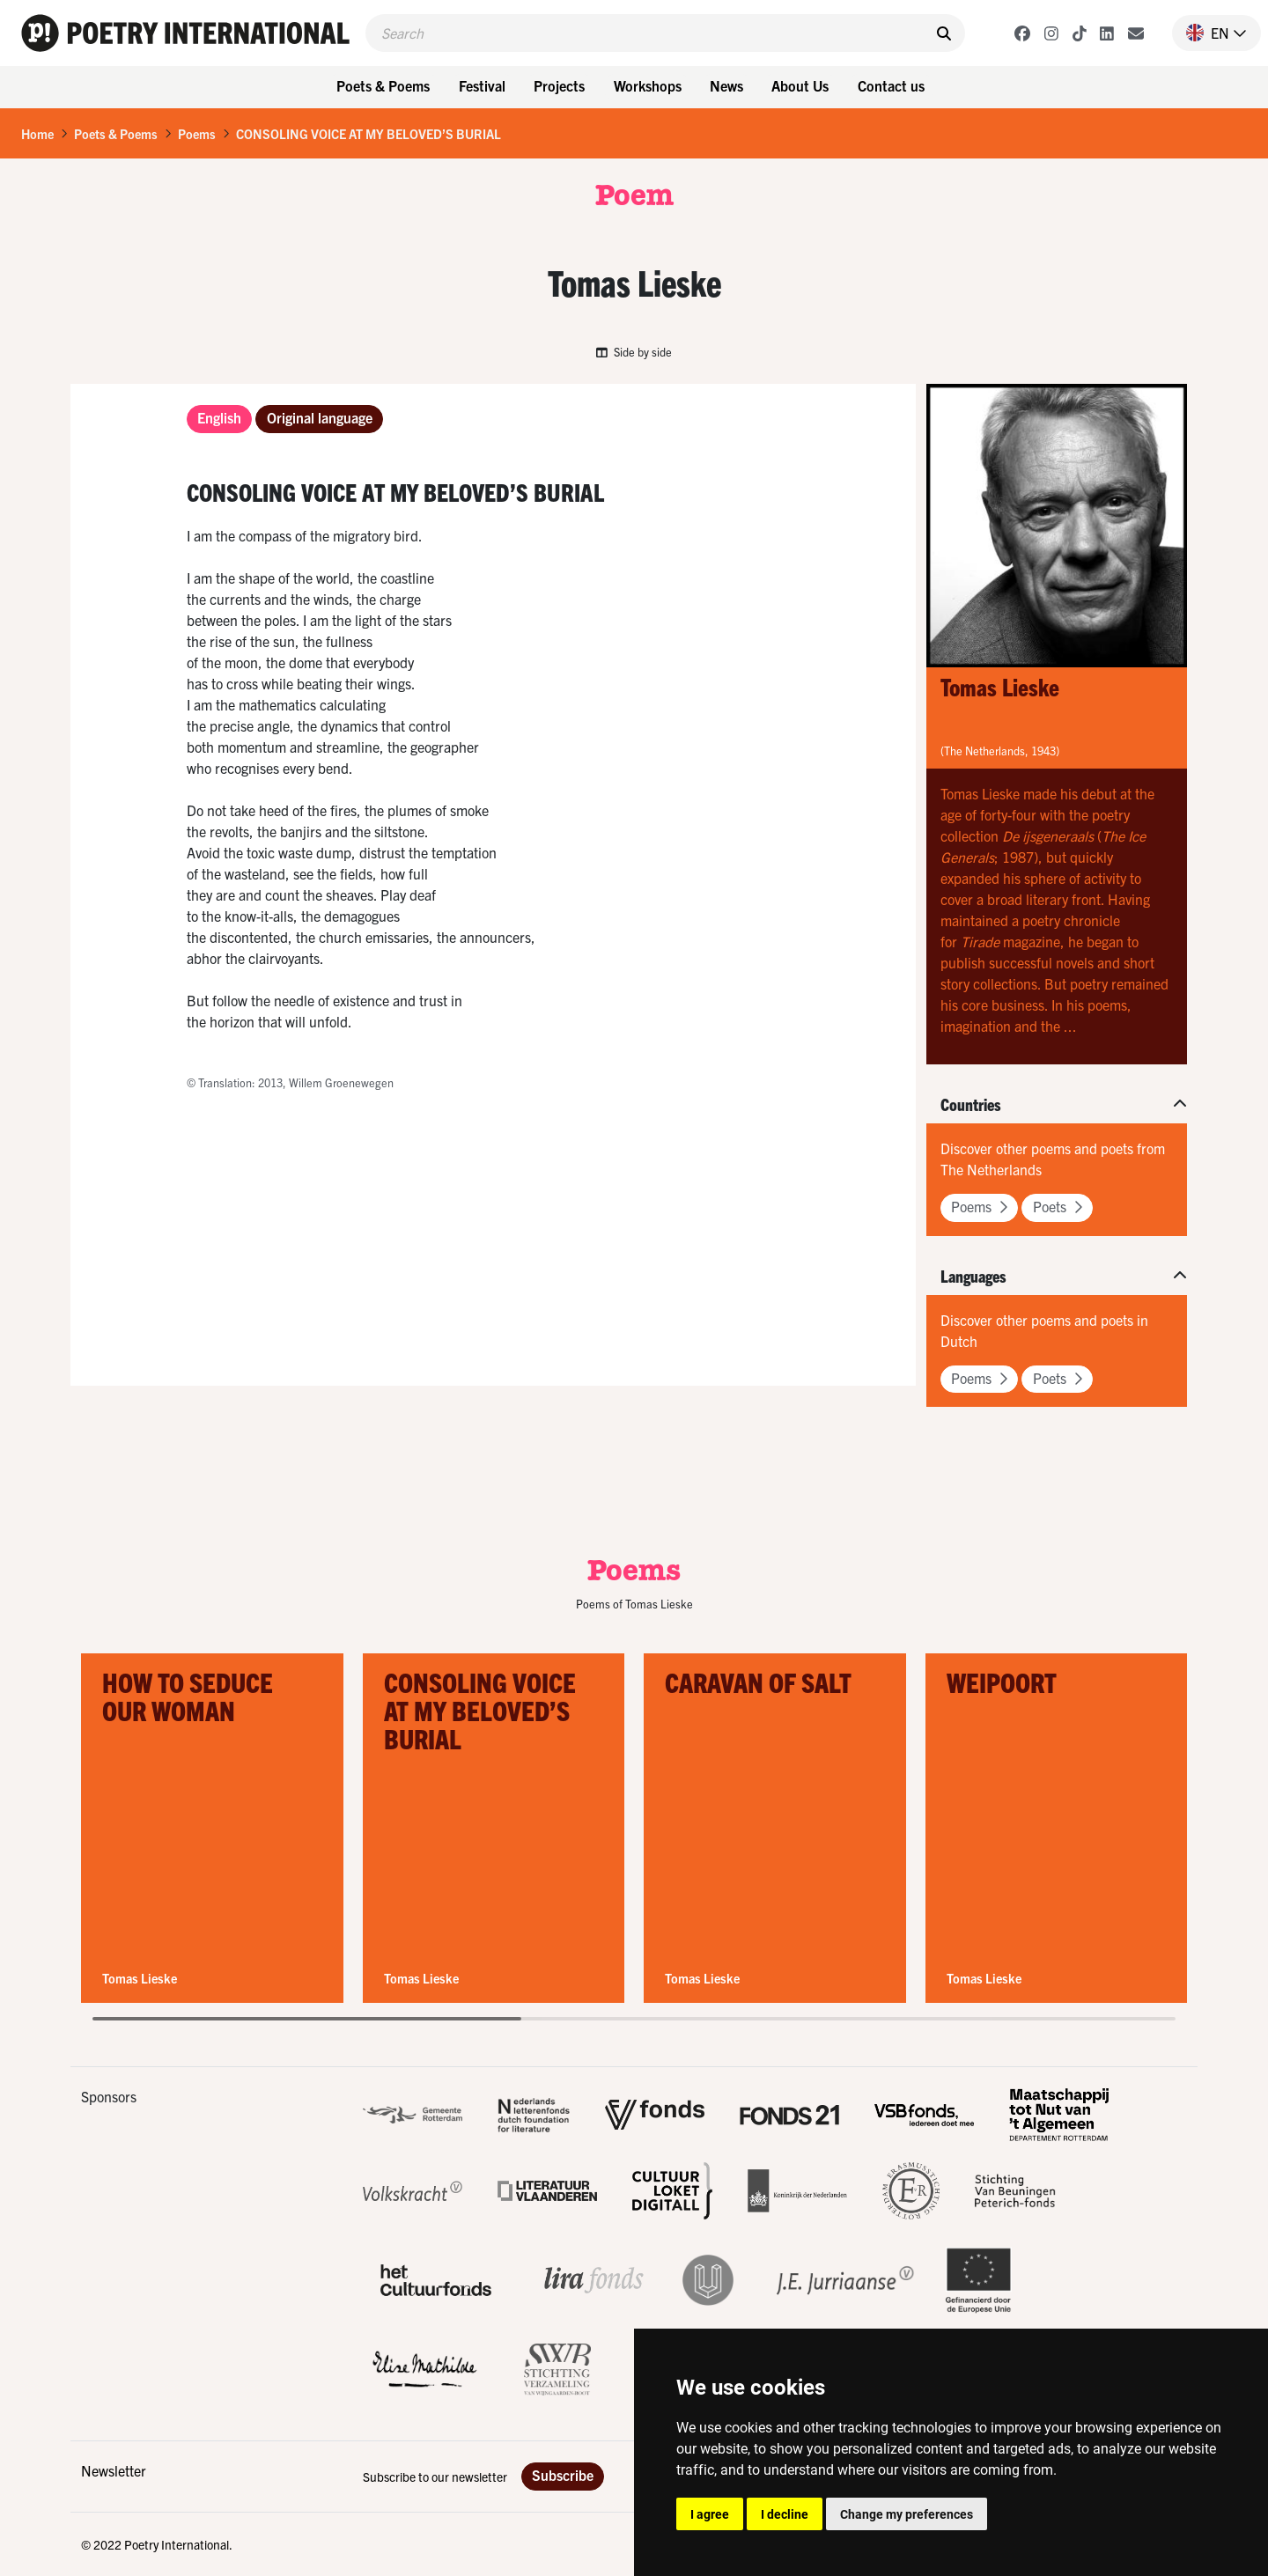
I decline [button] (784, 2514)
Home (37, 134)
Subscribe (562, 2475)
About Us (800, 85)
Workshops (648, 85)
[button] (1209, 32)
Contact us (891, 85)
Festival (482, 85)
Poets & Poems (383, 85)
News (726, 85)
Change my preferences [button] (906, 2514)
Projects (559, 85)
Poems (197, 134)
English (219, 417)
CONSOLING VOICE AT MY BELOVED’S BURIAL (368, 134)
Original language (319, 417)
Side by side (634, 351)
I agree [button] (709, 2514)
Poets (1057, 1206)
